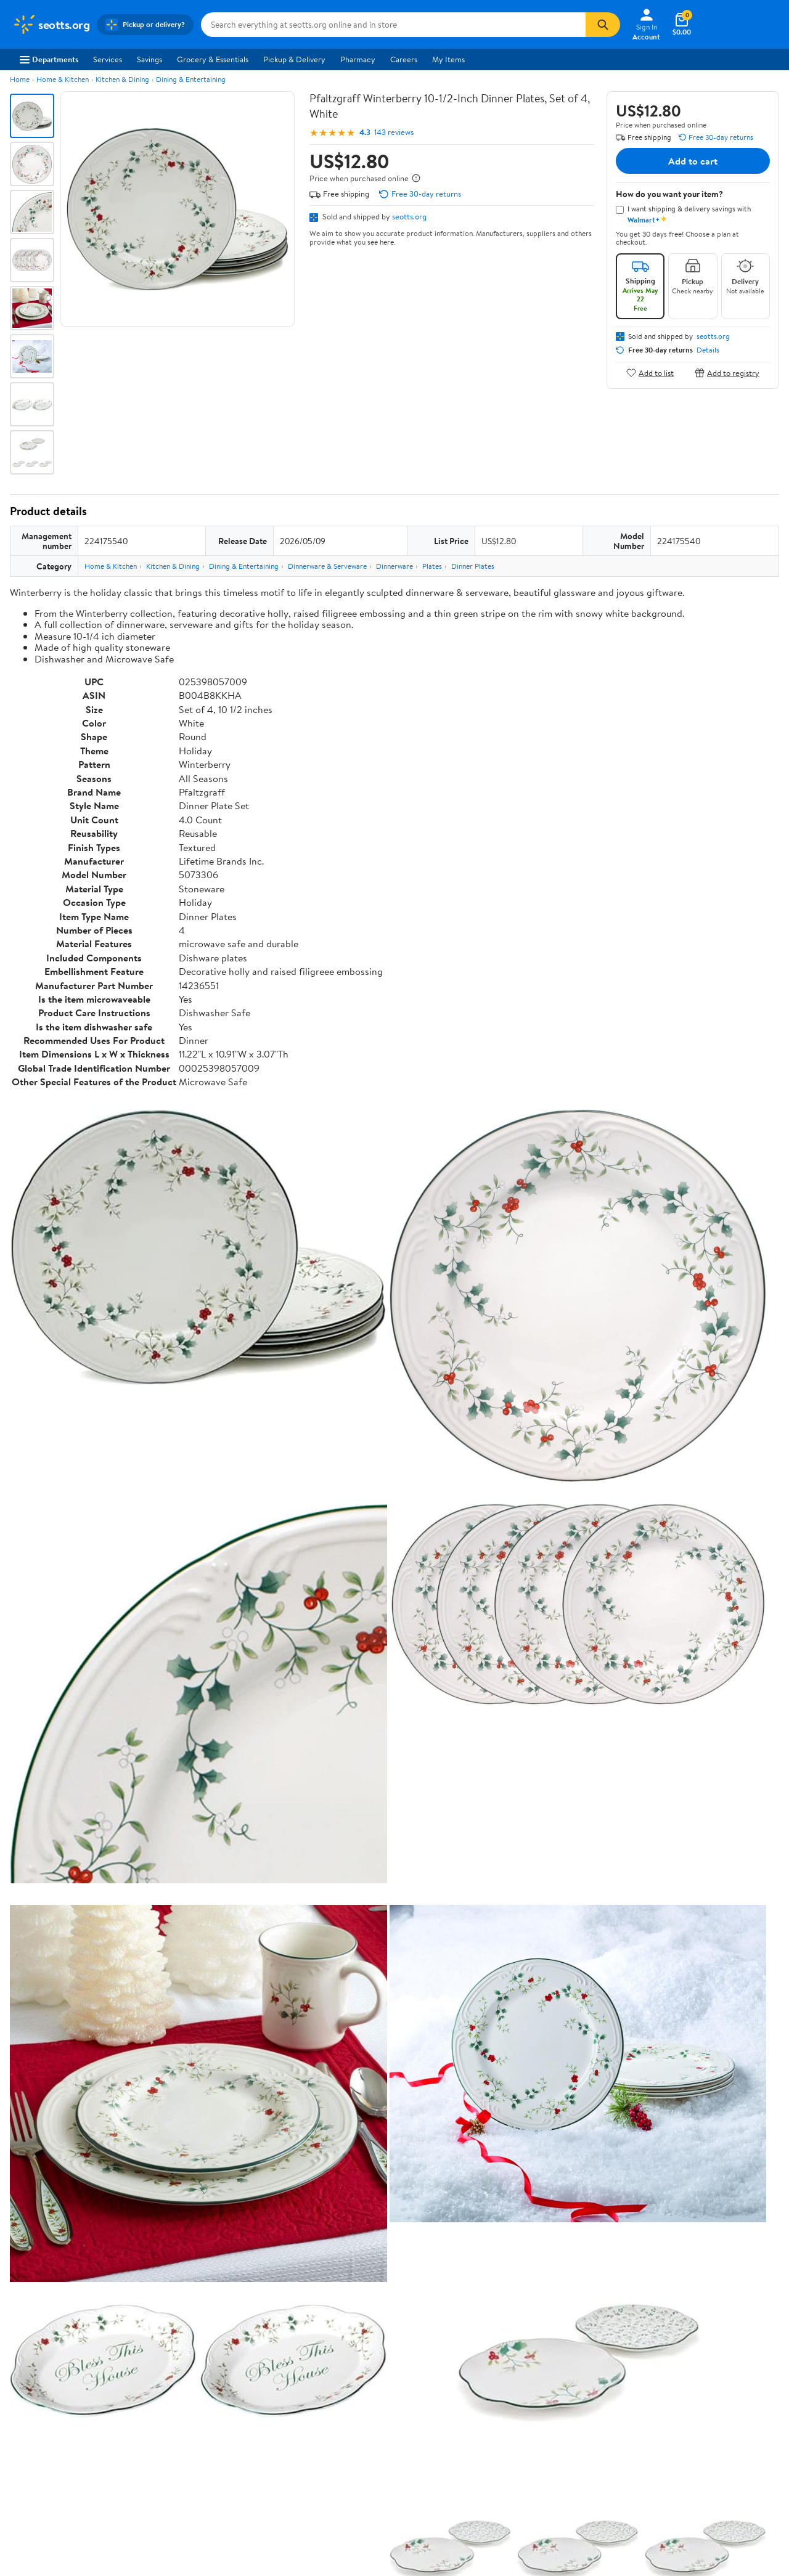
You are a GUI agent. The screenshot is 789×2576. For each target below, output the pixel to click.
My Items (448, 59)
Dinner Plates (472, 566)
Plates (432, 566)
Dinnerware (394, 566)
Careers (403, 59)
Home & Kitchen (62, 79)
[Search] (603, 24)
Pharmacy (357, 59)
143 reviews (394, 132)
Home (20, 79)
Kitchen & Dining (122, 79)
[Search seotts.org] (393, 24)
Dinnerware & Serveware (327, 566)
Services (107, 59)
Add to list (650, 372)
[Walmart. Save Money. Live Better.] (50, 25)
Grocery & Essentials (212, 59)
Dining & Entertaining (191, 79)
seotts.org (409, 216)
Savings (149, 59)
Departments (49, 59)
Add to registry (727, 372)
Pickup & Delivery (294, 59)
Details (708, 350)
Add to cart (692, 161)
